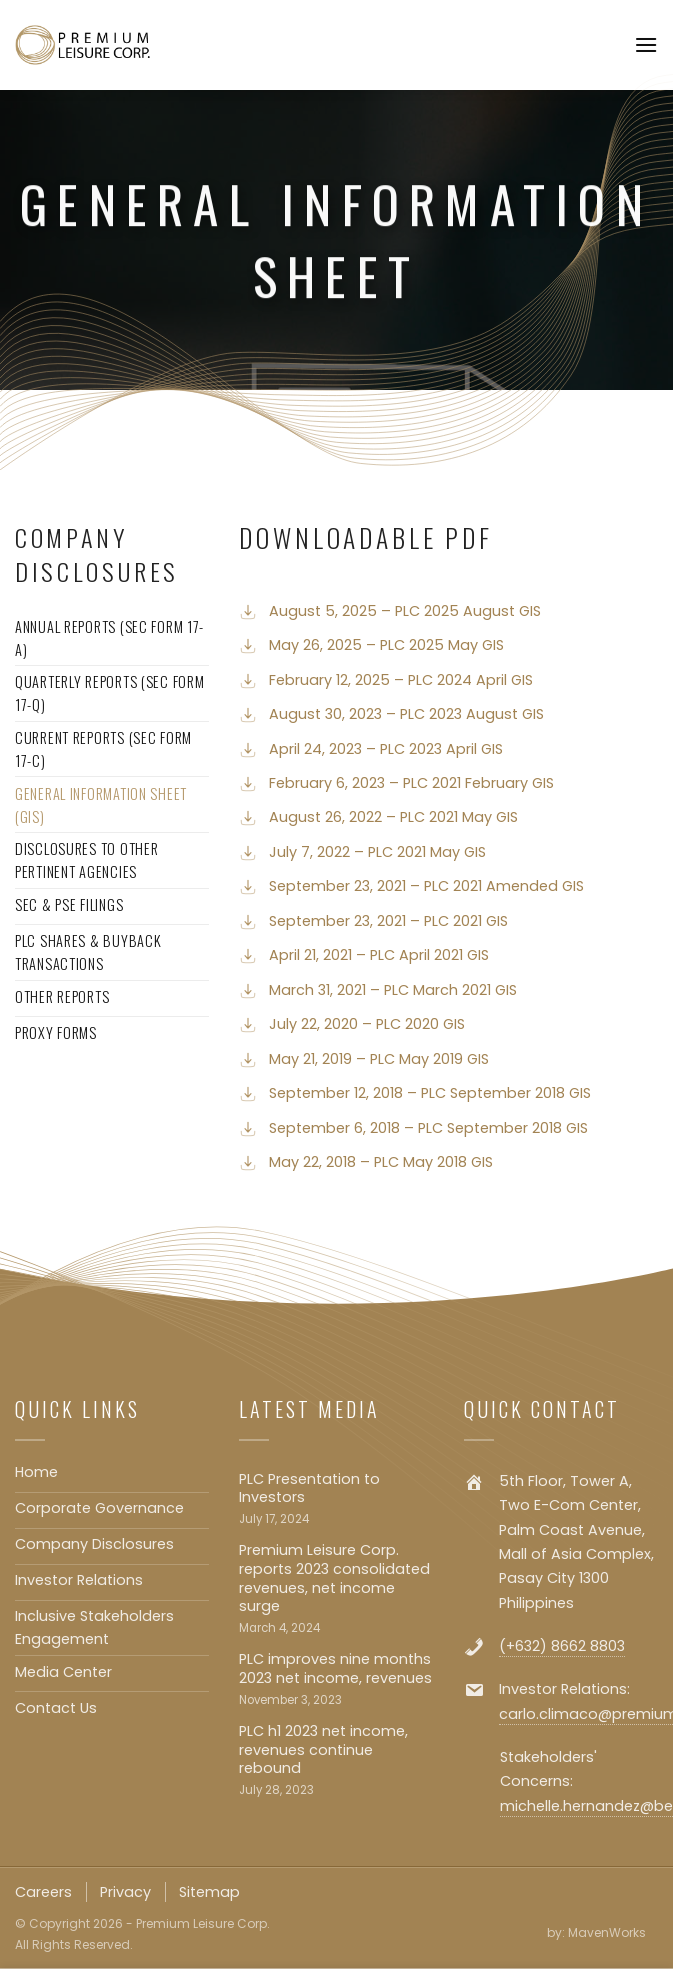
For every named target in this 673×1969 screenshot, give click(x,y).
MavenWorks (607, 1932)
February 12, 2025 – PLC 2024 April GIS (401, 680)
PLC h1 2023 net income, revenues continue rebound (323, 1750)
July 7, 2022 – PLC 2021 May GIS (377, 852)
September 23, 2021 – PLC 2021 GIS (388, 921)
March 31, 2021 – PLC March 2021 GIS (393, 990)
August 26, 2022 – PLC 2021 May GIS (393, 817)
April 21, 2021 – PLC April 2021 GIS (379, 955)
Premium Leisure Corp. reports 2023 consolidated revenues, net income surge (334, 1578)
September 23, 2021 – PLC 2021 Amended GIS (426, 886)
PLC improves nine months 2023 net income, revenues (335, 1668)
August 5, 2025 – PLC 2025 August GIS (405, 611)
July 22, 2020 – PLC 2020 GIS (367, 1024)
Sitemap (209, 1892)
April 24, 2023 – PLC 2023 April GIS (386, 749)
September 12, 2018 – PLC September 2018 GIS (430, 1093)
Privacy (125, 1892)
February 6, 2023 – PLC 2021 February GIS (411, 783)
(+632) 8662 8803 (562, 1646)
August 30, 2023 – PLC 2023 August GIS (406, 714)
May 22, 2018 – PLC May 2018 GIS (381, 1162)
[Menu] (646, 44)
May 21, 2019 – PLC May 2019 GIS (379, 1059)
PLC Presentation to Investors (309, 1488)
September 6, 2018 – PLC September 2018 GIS (428, 1128)
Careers (43, 1892)
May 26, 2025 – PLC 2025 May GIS (386, 645)
